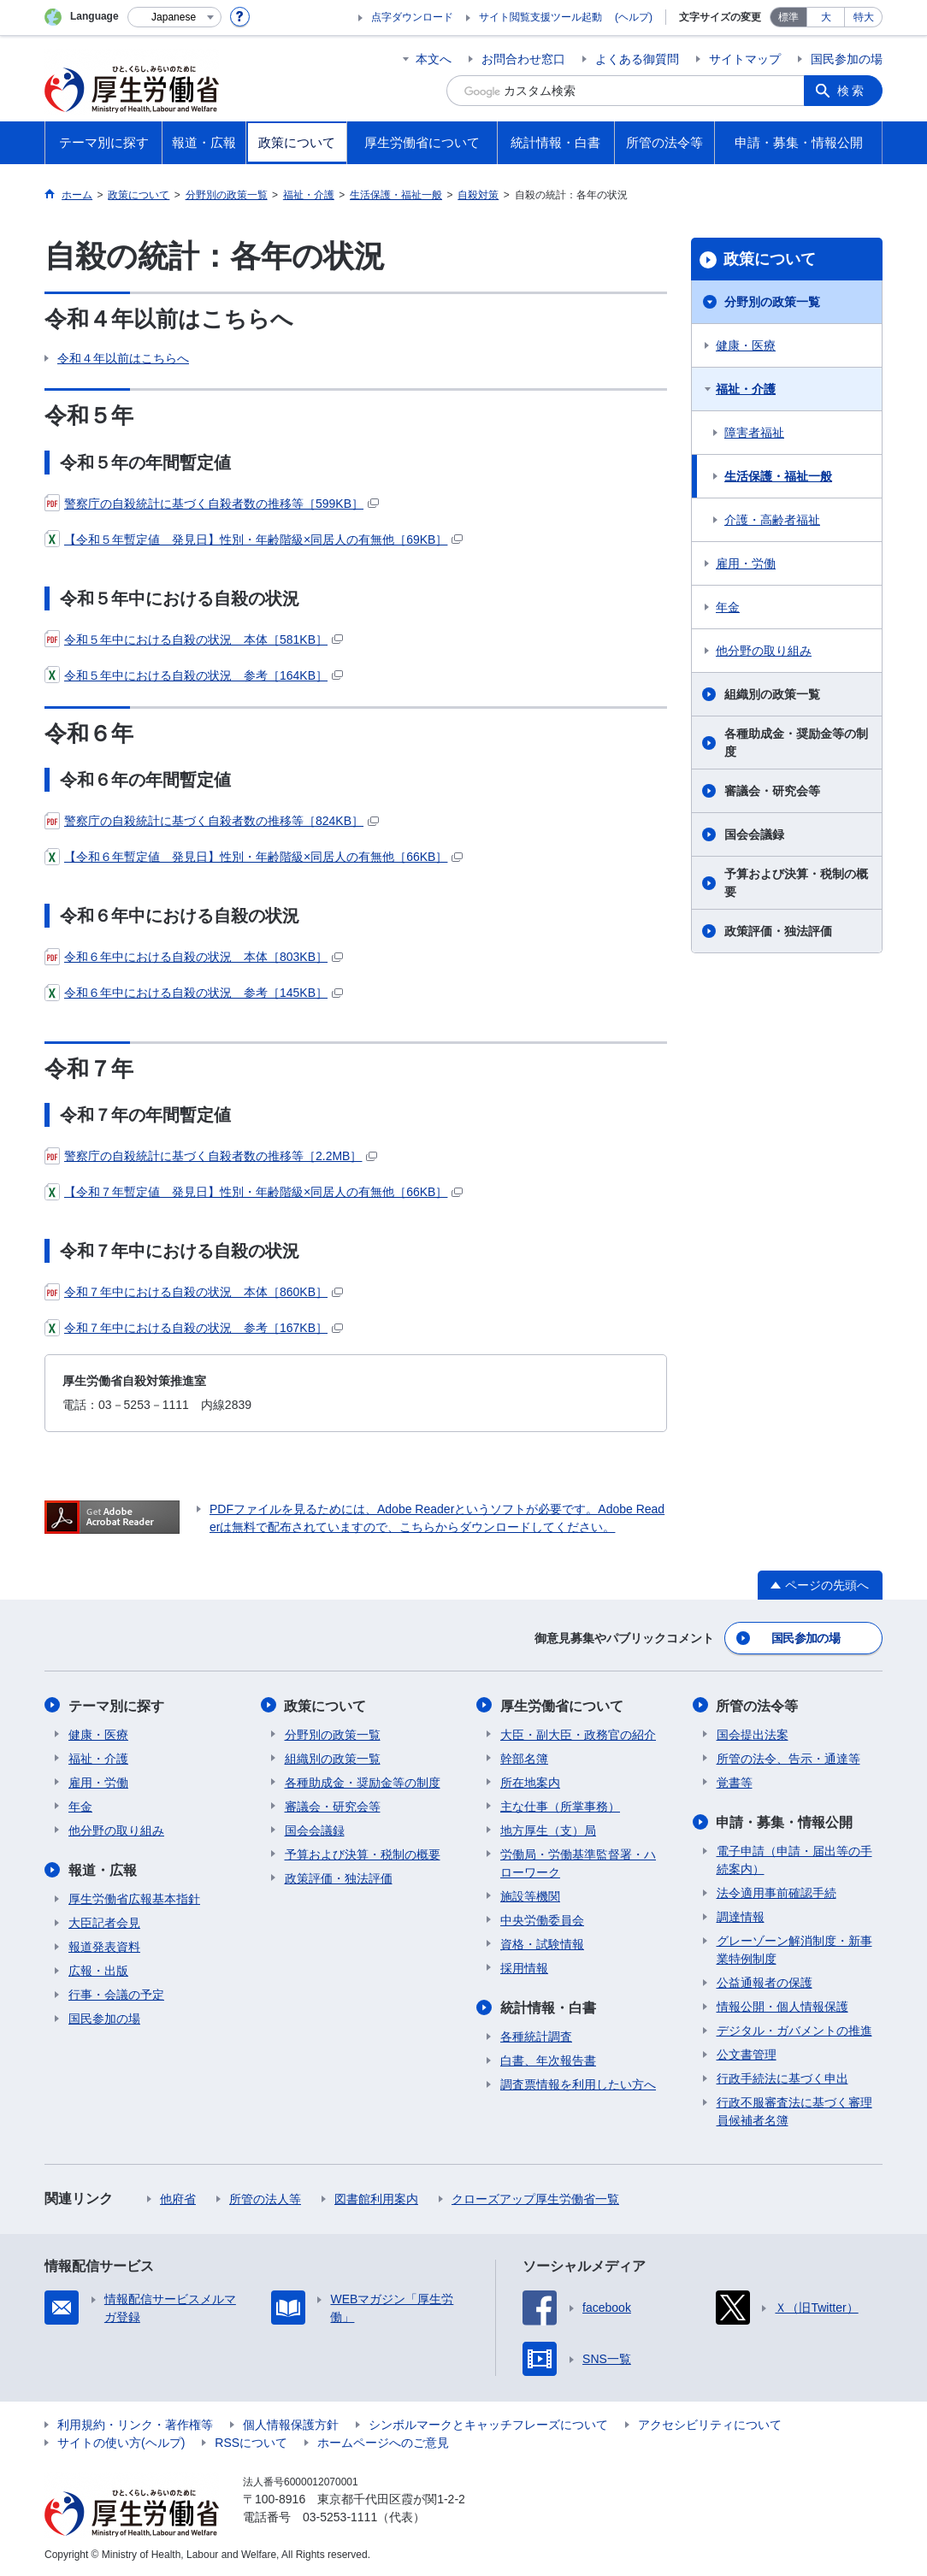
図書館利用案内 (376, 2198)
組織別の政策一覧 (772, 694)
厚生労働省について (561, 1705)
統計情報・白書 (548, 2007)
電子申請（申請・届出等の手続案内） (794, 1859)
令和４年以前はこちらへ (123, 358)
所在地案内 (530, 1782)
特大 (863, 17)
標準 (788, 17)
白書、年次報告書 (548, 2059)
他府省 (178, 2198)
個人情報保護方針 (291, 2424)
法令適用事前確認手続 (776, 1892)
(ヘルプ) (633, 17)
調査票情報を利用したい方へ (578, 2083)
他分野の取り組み (764, 650)
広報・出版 (98, 1970)
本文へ (434, 59)
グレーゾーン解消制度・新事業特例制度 (794, 1949)
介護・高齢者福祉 (772, 520)
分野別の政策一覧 (772, 302)
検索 (851, 90)
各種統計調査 (536, 2036)
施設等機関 (530, 1895)
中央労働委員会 (542, 1919)
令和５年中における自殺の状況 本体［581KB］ (193, 639)
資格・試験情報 (542, 1943)
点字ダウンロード (412, 17)
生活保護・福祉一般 (778, 476)
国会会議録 (754, 834)
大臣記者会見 (104, 1922)
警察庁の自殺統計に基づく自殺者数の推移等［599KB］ (211, 503)
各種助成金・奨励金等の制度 (796, 742)
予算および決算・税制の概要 (796, 883)
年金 (728, 607)
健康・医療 (746, 345)
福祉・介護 (746, 389)
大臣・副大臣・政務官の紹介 (578, 1734)
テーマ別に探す (116, 1705)
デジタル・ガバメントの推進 (794, 2030)
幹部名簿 (524, 1758)
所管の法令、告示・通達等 (788, 1758)
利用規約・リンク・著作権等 (135, 2424)
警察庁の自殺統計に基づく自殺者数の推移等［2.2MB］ (210, 1156)
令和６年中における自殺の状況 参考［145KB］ (193, 992)
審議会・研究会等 (772, 791)
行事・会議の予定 (116, 1994)
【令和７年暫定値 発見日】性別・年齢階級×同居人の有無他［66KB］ (253, 1192)
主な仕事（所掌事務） (560, 1806)
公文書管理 (746, 2053)
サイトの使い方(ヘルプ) (121, 2442)
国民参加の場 (847, 59)
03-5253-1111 (340, 2516)
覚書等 (735, 1782)
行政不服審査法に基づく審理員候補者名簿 (794, 2110)
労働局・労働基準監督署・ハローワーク (578, 1862)
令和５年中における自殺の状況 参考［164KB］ (193, 675)
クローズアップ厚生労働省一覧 (535, 2198)
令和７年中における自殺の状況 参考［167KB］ (193, 1328)
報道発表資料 (104, 1946)
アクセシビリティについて (710, 2424)
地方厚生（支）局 (548, 1829)
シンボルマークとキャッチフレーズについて (488, 2424)
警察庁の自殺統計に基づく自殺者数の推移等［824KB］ (211, 821)
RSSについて (251, 2442)
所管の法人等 (265, 2198)
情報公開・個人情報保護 (782, 2006)
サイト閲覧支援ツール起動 (540, 17)
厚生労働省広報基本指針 (134, 1898)
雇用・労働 (746, 563)
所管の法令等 (758, 1705)
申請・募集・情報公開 (785, 1821)
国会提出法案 (752, 1734)
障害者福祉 (754, 432)
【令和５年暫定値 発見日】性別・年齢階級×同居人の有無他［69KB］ (253, 539)
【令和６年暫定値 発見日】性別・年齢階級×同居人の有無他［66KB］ (253, 857)
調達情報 (741, 1916)
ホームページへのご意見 (383, 2442)
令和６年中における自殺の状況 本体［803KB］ (193, 957)
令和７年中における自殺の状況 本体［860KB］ (193, 1292)
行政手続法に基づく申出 (782, 2077)
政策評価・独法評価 (778, 931)
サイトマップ (745, 59)
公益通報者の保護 (764, 1982)
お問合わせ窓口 (523, 59)
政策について (769, 259)
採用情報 (524, 1967)
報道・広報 (102, 1869)
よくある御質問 (637, 59)
